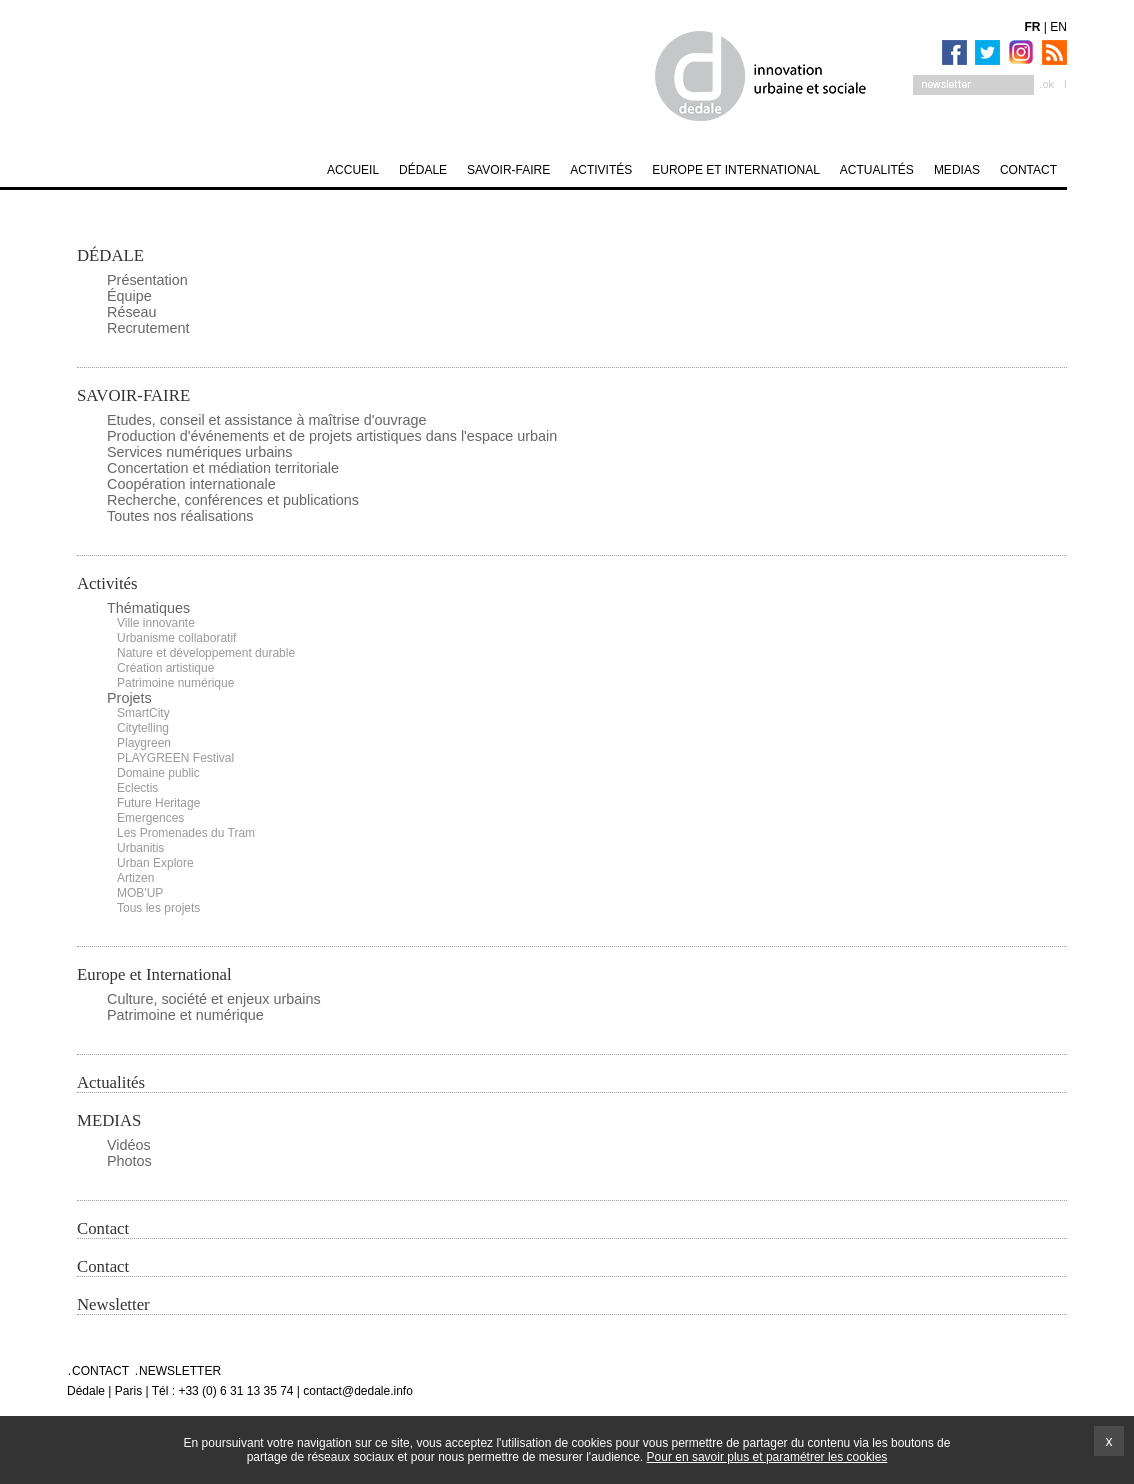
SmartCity (143, 713)
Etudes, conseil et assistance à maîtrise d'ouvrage (267, 420)
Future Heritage (158, 803)
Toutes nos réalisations (180, 516)
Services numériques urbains (200, 452)
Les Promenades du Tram (186, 833)
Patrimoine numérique (175, 683)
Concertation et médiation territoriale (223, 468)
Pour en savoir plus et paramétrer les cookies (767, 1457)
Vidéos (129, 1145)
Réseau (132, 312)
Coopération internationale (191, 484)
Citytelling (143, 728)
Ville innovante (156, 623)
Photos (129, 1161)
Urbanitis (140, 848)
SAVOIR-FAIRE (133, 395)
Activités (107, 583)
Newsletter (113, 1304)
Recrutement (148, 328)
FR (1033, 27)
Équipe (129, 296)
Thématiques (148, 608)
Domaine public (158, 773)
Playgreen (144, 743)
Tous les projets (158, 908)
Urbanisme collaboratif (176, 638)
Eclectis (137, 788)
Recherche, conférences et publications (233, 500)
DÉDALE (110, 255)
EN (1058, 27)
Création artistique (165, 668)
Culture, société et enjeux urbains (214, 999)
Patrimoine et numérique (185, 1015)
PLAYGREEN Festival (175, 758)
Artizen (135, 878)
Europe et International (154, 974)
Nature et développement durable (206, 653)
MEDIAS (109, 1120)
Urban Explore (155, 863)
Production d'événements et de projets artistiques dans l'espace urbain (332, 436)
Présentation (147, 280)
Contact (103, 1228)
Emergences (150, 818)
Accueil (353, 170)
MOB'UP (140, 893)
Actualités (111, 1082)
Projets (129, 698)
